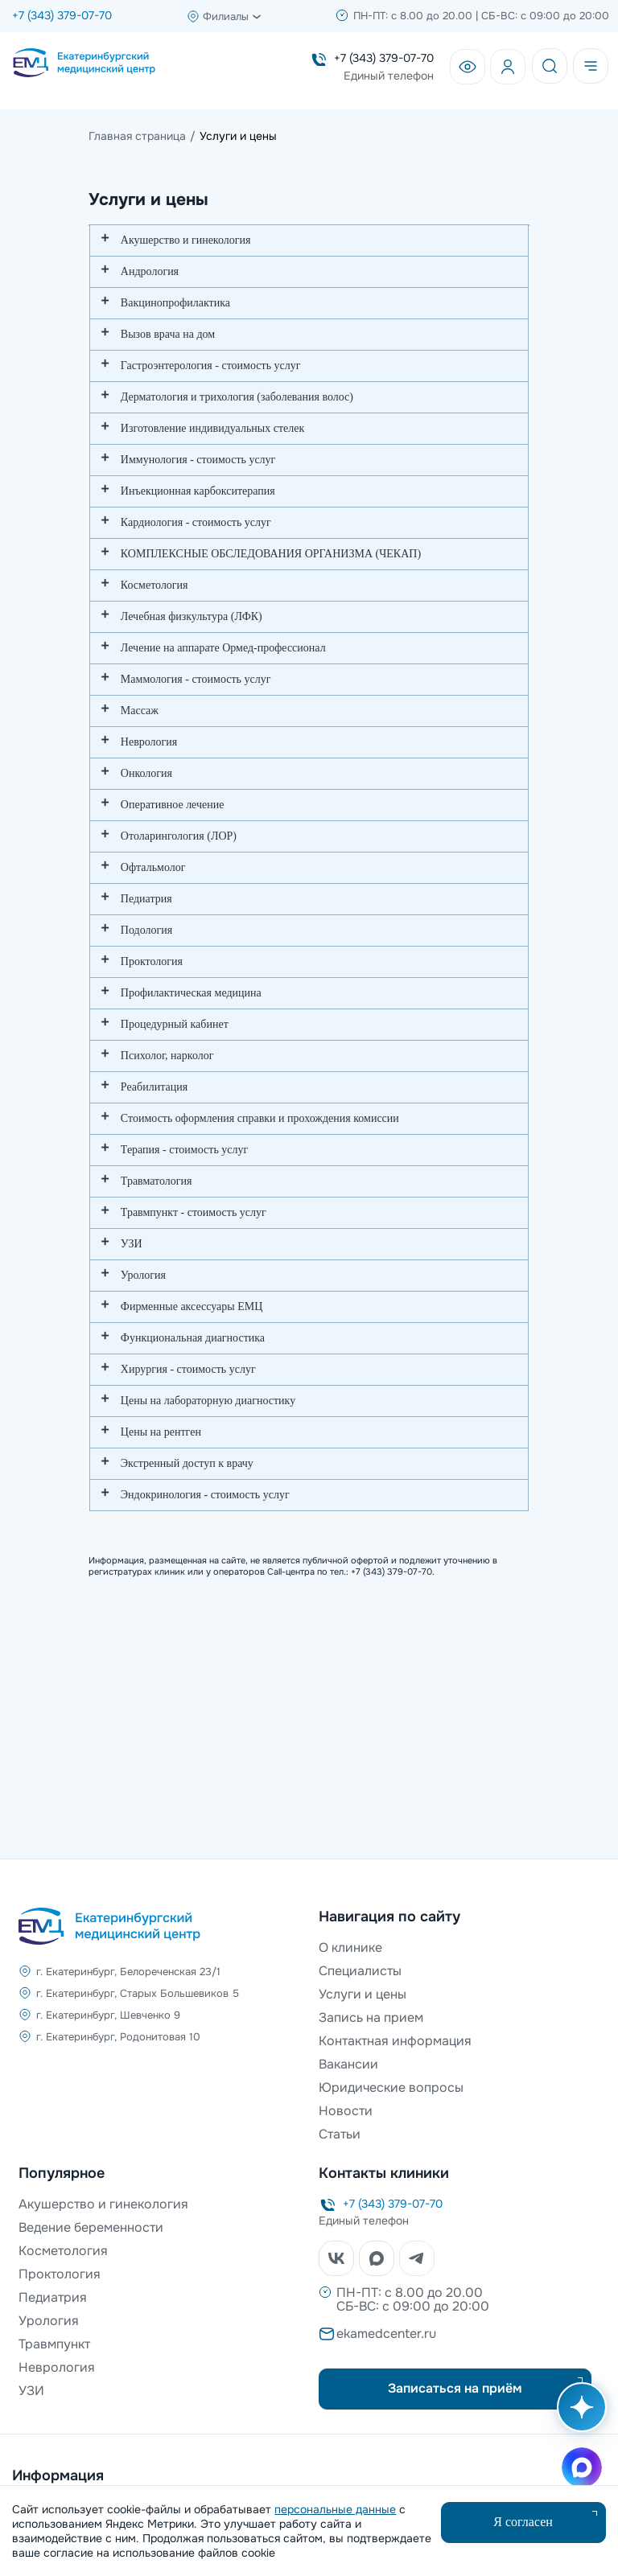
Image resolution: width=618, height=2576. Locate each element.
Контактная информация (395, 2040)
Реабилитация (154, 1087)
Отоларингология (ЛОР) (179, 836)
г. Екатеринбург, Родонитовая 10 (118, 2037)
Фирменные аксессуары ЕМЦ (191, 1306)
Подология (146, 930)
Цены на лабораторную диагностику (208, 1401)
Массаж (140, 711)
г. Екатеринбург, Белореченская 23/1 (128, 1971)
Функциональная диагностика (193, 1338)
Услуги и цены (362, 1994)
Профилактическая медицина (191, 993)
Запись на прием (371, 2017)
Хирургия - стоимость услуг (188, 1369)
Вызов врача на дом (168, 334)
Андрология (150, 271)
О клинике (350, 1947)
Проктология (152, 961)
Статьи (339, 2134)
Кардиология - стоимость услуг (196, 522)
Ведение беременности (91, 2227)
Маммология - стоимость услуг (196, 679)
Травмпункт (54, 2344)
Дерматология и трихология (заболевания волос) (237, 397)
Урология (143, 1275)
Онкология (146, 773)
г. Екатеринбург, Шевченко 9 (108, 2015)
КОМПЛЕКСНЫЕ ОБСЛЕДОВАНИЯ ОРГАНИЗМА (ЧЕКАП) (271, 554)
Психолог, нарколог (167, 1056)
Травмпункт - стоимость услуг (193, 1212)
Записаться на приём (455, 2388)
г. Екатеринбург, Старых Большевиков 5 (137, 1993)
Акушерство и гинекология (186, 240)
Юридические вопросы (391, 2087)
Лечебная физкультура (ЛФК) (191, 616)
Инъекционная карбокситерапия (198, 491)
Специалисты (360, 1970)
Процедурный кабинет (175, 1024)
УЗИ (131, 1244)
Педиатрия (146, 899)
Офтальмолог (153, 867)
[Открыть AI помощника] (578, 2415)
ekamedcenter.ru (386, 2333)
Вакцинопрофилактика (175, 303)
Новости (346, 2110)
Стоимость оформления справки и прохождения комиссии (260, 1118)
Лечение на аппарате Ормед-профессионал (223, 648)
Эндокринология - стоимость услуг (205, 1495)
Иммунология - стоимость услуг (198, 460)
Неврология (149, 742)
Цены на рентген (161, 1432)
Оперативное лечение (173, 805)
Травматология (156, 1181)
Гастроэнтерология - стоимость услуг (211, 365)
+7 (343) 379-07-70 (62, 15)
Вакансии (348, 2064)
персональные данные (335, 2509)
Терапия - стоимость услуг (184, 1150)
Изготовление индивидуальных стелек (212, 428)
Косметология (154, 585)
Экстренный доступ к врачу (187, 1463)
